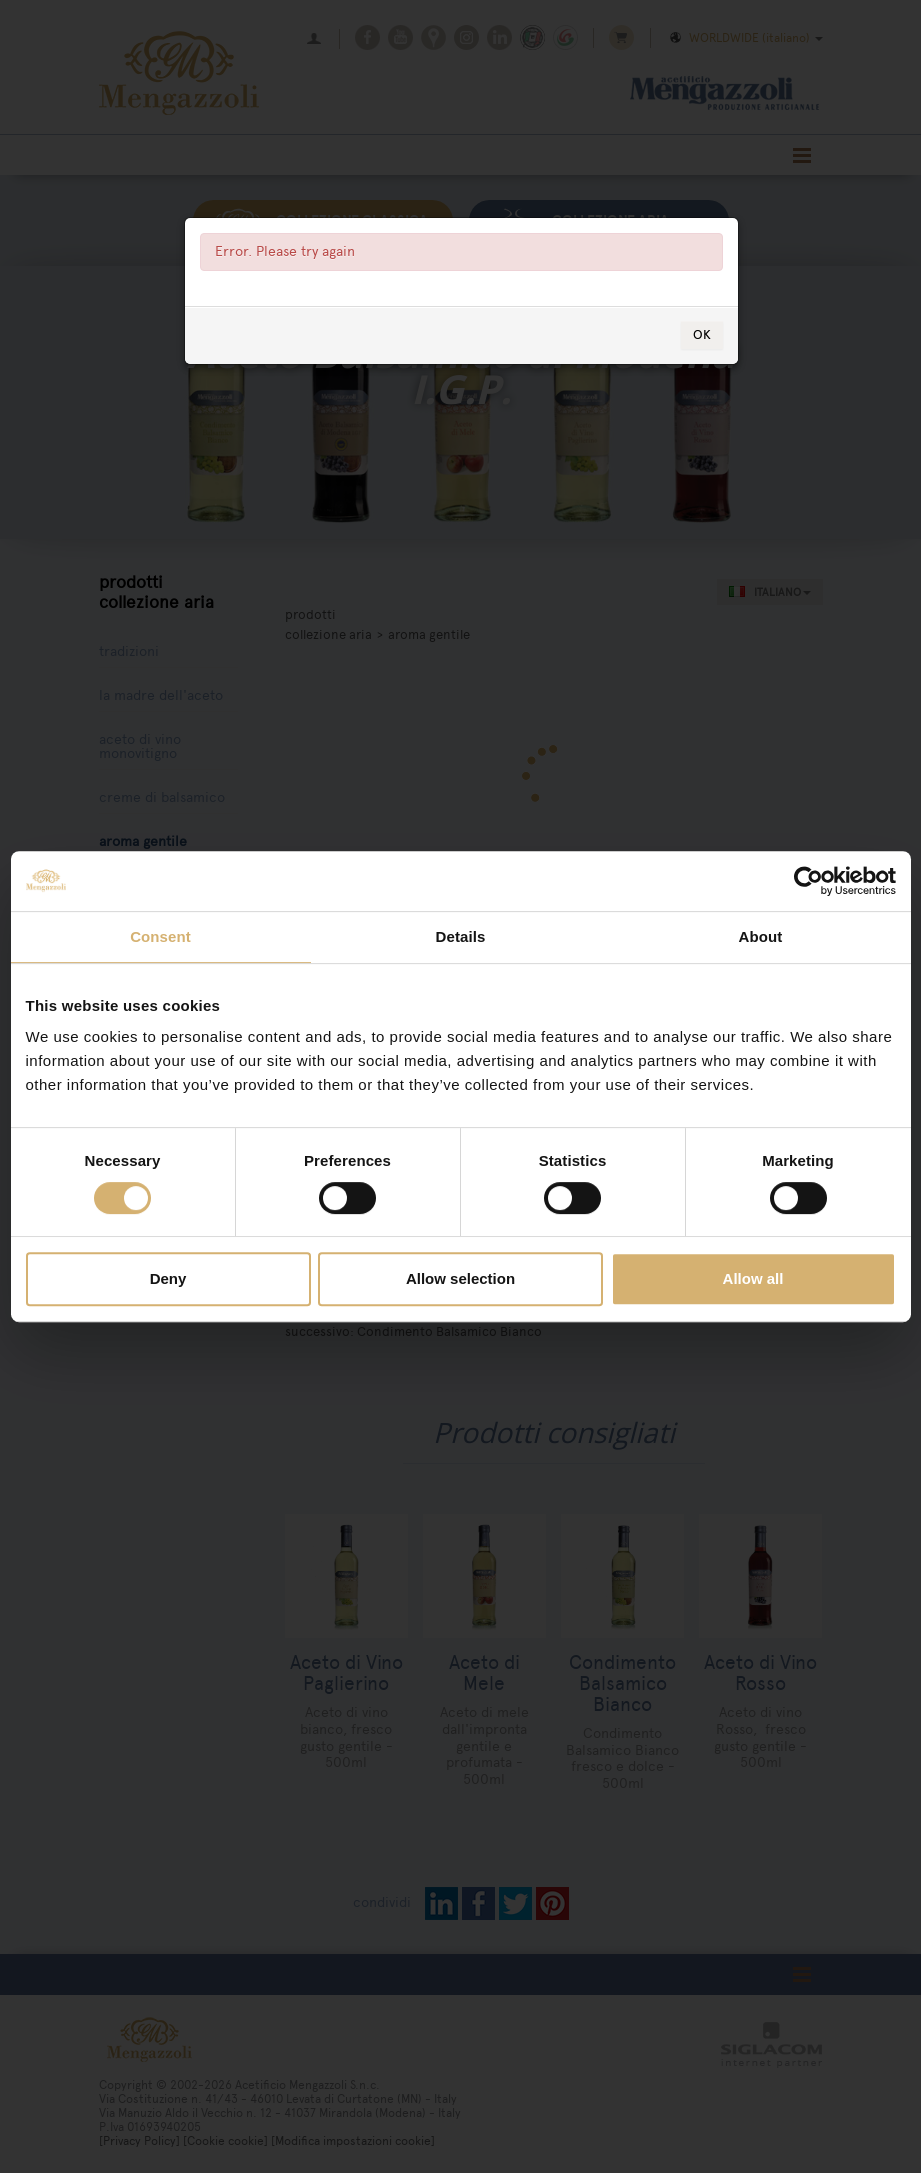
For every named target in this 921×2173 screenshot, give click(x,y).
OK (702, 334)
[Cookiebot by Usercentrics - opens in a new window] (808, 881)
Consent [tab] (160, 936)
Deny (168, 1278)
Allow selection (460, 1278)
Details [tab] (461, 936)
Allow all (753, 1278)
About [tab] (761, 936)
